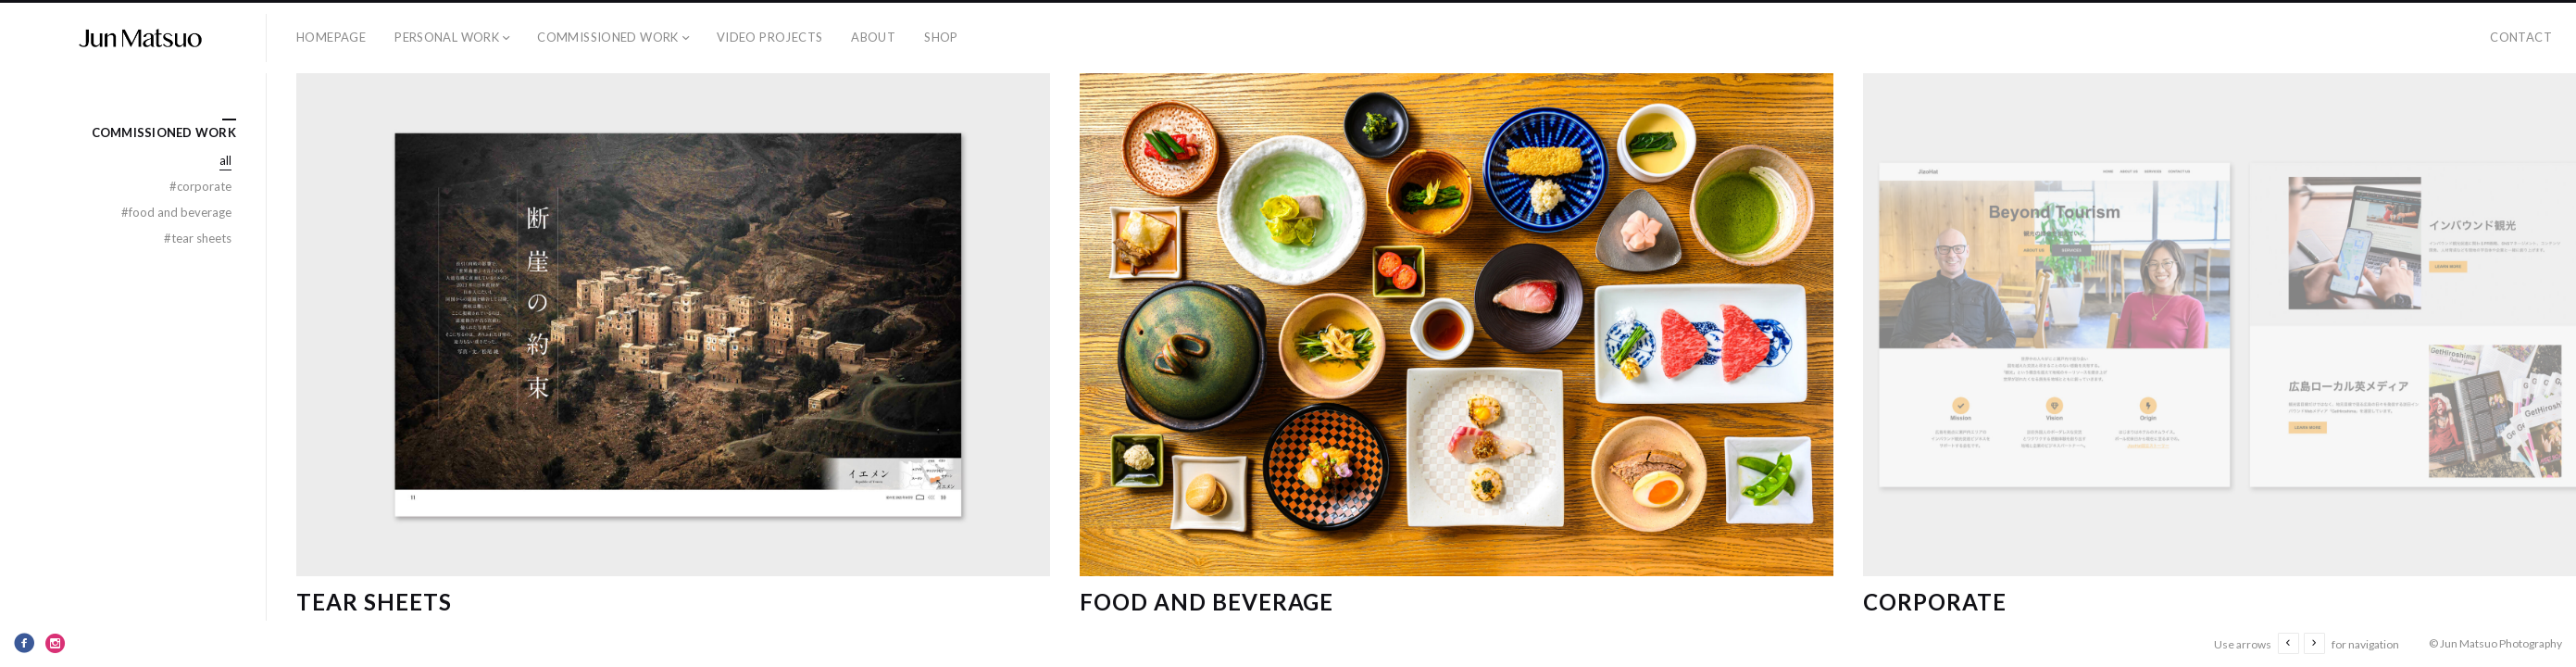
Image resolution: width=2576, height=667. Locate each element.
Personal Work (446, 37)
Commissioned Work (608, 37)
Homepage (331, 37)
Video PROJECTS (769, 37)
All (225, 160)
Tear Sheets (374, 601)
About (873, 37)
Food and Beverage (1206, 601)
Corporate (1935, 601)
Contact (2521, 37)
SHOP (941, 37)
